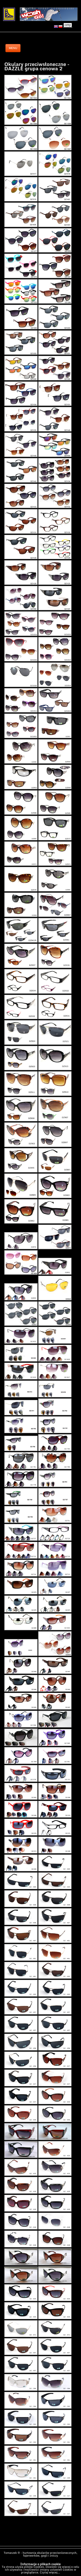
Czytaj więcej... (50, 2572)
